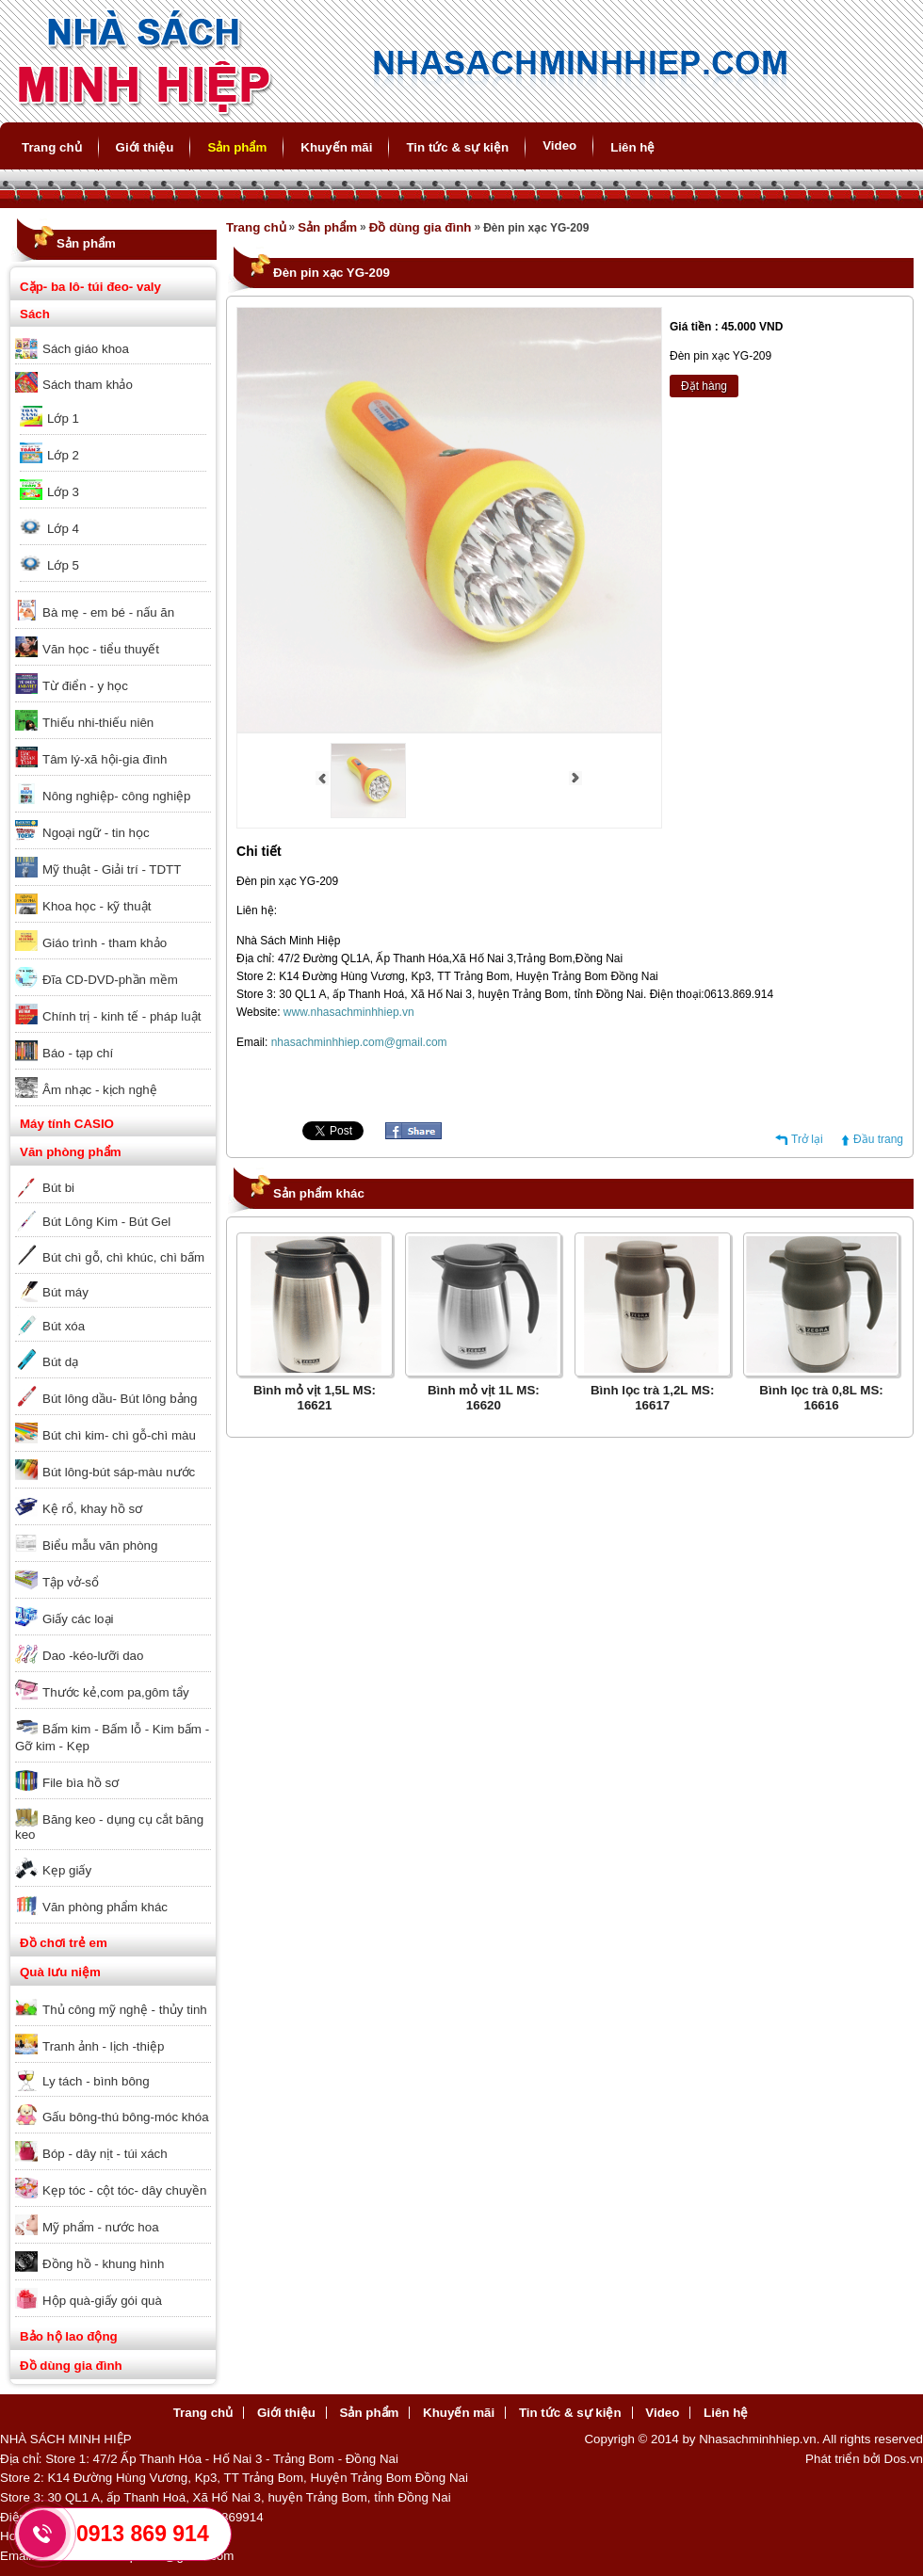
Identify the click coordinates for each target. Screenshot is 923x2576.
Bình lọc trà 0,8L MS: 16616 (821, 1397)
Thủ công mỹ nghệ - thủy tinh (124, 2010)
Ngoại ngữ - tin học (96, 833)
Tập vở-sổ (70, 1582)
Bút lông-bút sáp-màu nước (118, 1472)
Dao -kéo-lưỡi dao (92, 1656)
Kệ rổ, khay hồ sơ (92, 1509)
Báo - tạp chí (77, 1053)
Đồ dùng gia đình (71, 2366)
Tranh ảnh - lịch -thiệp (103, 2046)
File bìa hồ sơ (80, 1783)
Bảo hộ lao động (69, 2336)
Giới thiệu (145, 147)
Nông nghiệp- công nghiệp (116, 796)
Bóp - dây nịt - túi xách (105, 2154)
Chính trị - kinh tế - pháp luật (121, 1016)
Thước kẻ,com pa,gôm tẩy (115, 1692)
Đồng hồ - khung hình (103, 2264)
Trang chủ (52, 147)
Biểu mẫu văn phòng (99, 1545)
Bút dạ (60, 1362)
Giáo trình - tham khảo (104, 943)
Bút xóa (63, 1326)
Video (559, 145)
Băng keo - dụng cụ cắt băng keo (109, 1827)
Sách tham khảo (87, 385)
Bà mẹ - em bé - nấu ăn (108, 612)
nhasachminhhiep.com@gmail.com (359, 1042)
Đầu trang (878, 1139)
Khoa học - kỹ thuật (96, 906)
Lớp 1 (63, 418)
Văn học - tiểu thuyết (100, 649)
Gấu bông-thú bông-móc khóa (125, 2117)
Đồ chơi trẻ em (63, 1943)
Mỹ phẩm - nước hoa (100, 2227)
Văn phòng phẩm (70, 1152)
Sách (35, 314)
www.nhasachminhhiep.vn (348, 1012)
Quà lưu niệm (60, 1972)
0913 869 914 (142, 2533)
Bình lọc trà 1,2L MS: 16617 (652, 1397)
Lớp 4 (63, 529)
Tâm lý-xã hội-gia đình (104, 759)
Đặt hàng (704, 386)
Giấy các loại (77, 1619)
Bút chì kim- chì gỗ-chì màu (119, 1435)
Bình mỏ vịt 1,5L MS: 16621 (314, 1397)
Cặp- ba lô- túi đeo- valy (90, 287)
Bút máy (65, 1292)
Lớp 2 (63, 455)
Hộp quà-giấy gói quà (102, 2301)
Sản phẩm (237, 147)
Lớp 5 (63, 565)
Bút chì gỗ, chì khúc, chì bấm (123, 1257)
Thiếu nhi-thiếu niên (98, 723)
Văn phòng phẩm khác (105, 1907)
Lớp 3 (63, 492)
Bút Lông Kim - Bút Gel (106, 1222)
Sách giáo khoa (85, 349)
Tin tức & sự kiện (457, 147)
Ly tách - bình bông (96, 2081)
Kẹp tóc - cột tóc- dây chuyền (124, 2190)
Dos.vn (903, 2459)
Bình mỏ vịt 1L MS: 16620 (484, 1397)
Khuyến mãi (336, 147)
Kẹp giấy (66, 1870)
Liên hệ (632, 147)
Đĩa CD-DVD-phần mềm (110, 980)
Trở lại (807, 1139)
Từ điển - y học (85, 686)
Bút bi (58, 1188)
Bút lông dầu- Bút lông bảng (119, 1399)
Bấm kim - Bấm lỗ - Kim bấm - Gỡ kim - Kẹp (112, 1737)
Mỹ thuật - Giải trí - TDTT (111, 869)
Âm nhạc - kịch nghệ (99, 1090)
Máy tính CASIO (67, 1124)
